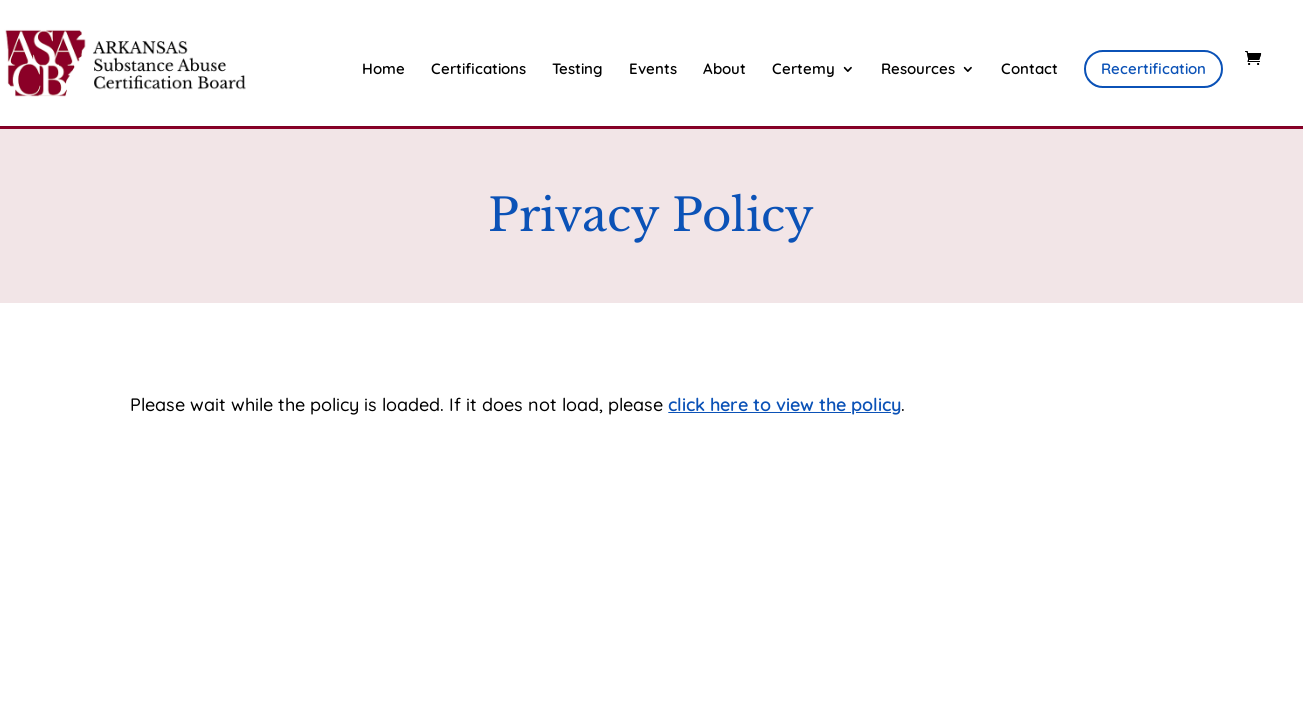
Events (653, 70)
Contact (1029, 70)
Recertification (1153, 68)
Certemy (803, 70)
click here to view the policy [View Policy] (784, 404)
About (724, 70)
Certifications (478, 70)
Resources (918, 70)
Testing (577, 70)
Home (383, 70)
